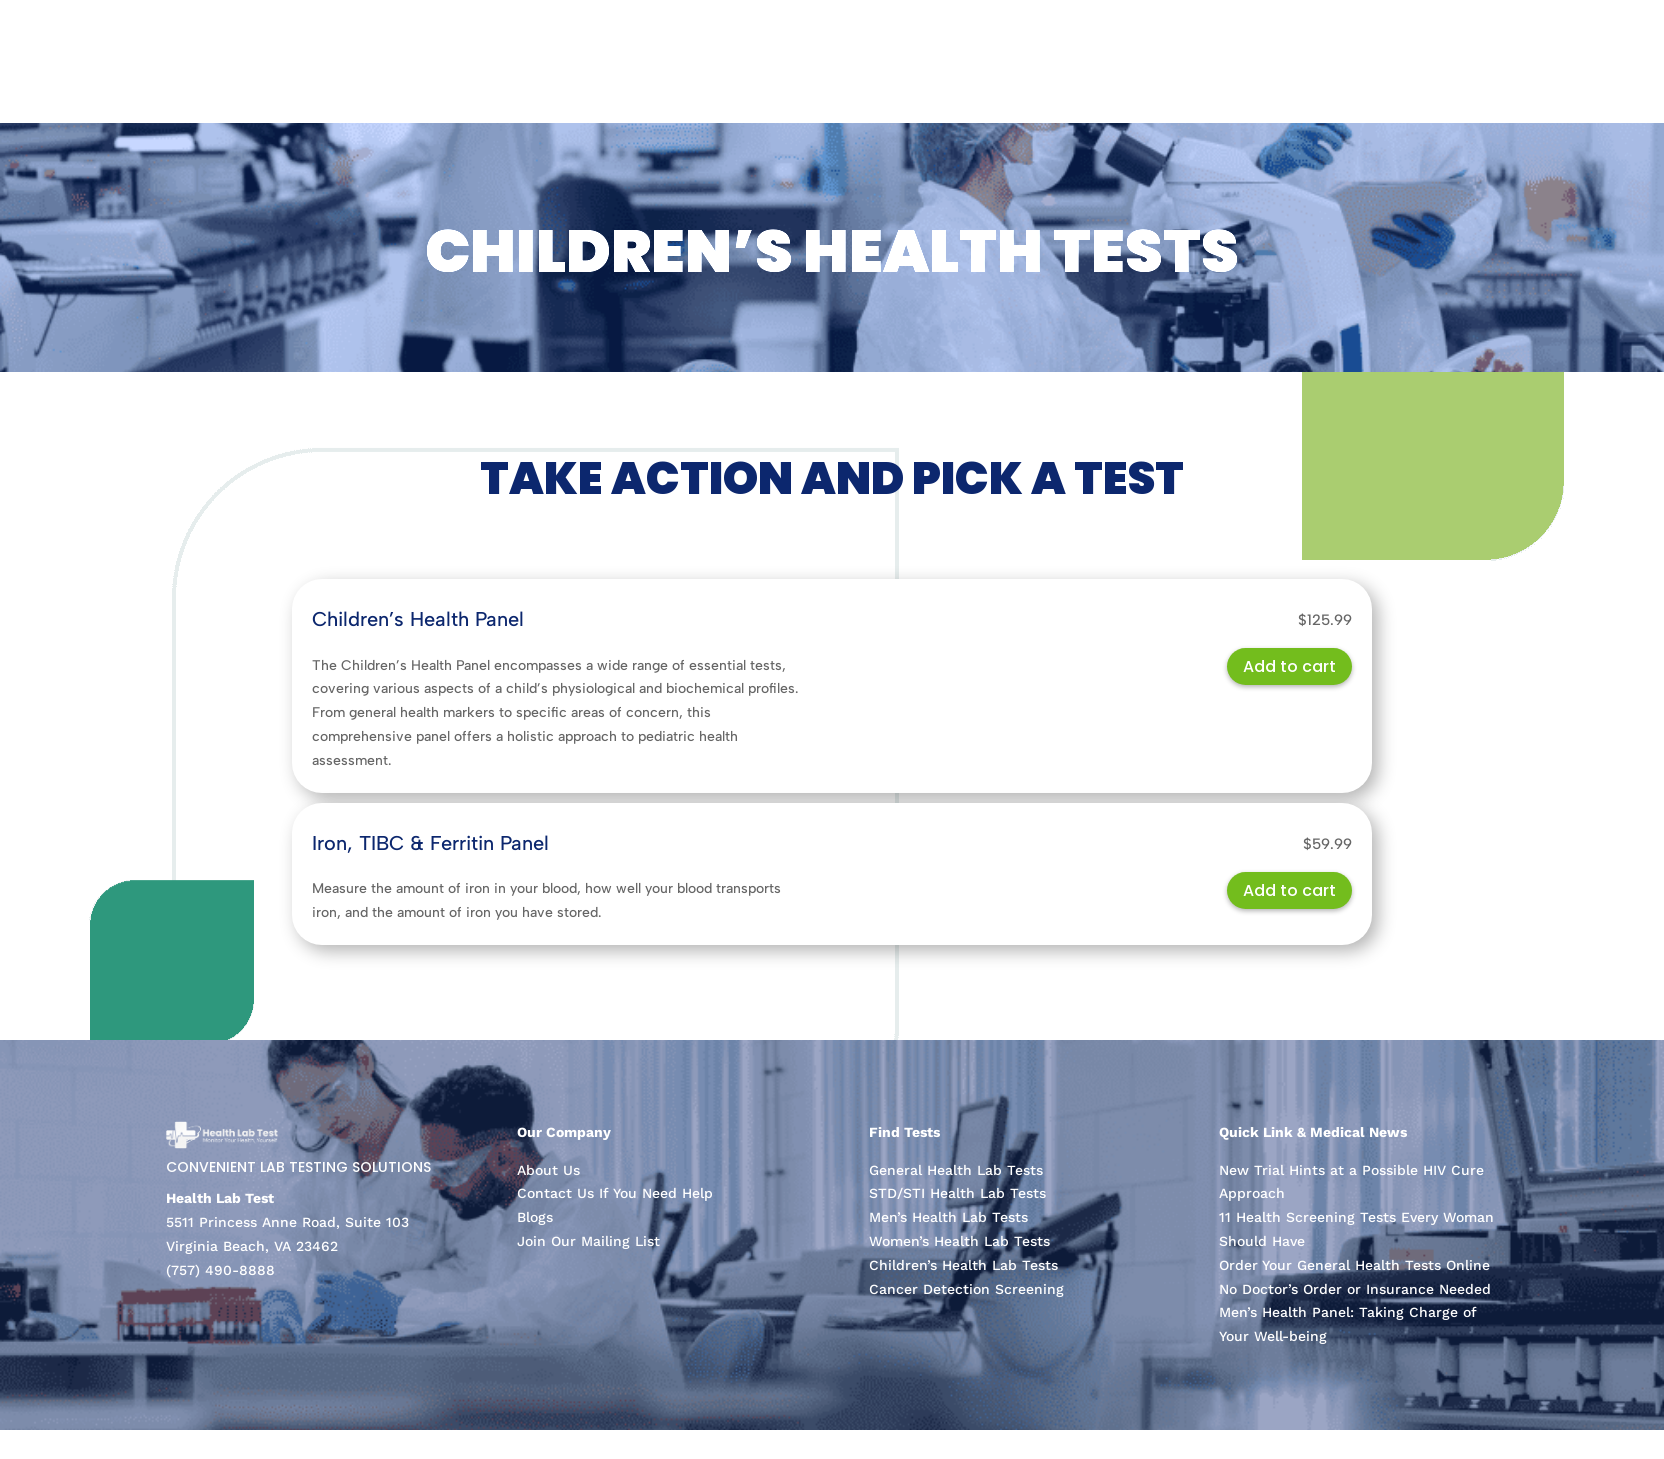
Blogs (535, 1217)
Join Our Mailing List (588, 1241)
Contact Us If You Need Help (615, 1193)
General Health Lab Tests (956, 1170)
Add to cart (1289, 666)
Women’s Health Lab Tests (959, 1241)
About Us (548, 1170)
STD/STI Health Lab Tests (957, 1193)
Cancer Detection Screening (966, 1289)
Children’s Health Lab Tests (963, 1265)
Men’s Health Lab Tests (948, 1217)
